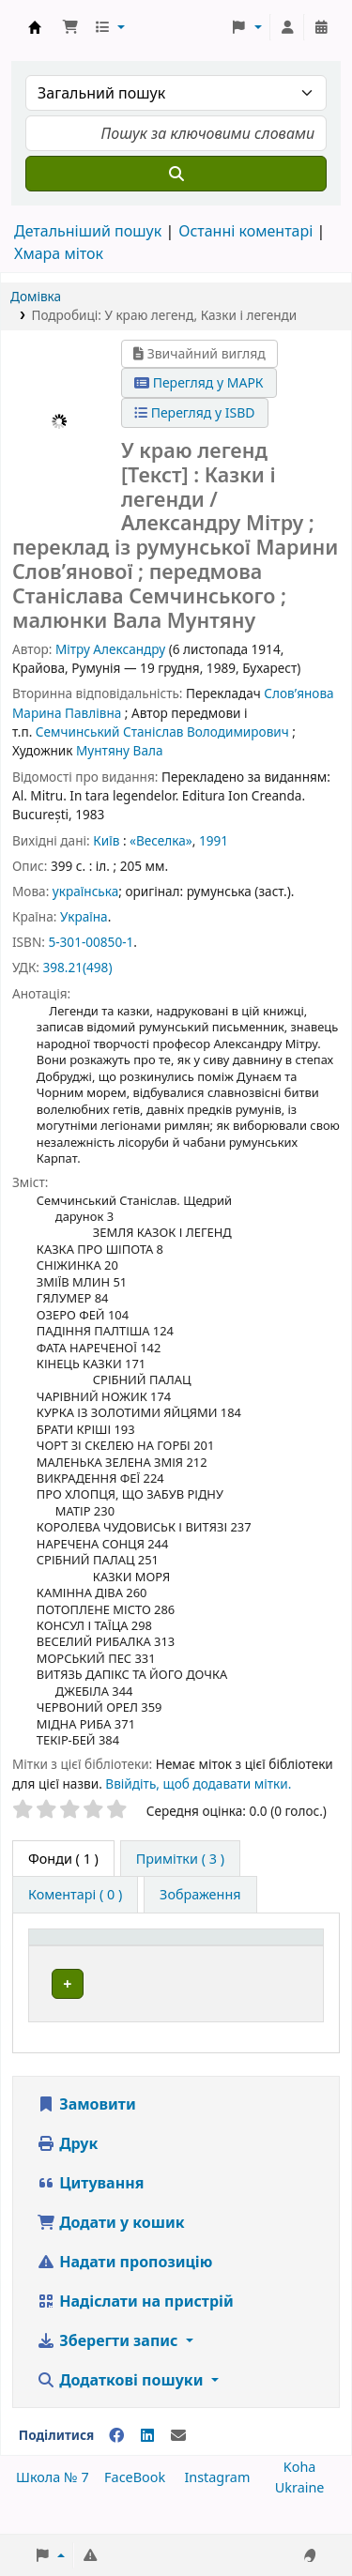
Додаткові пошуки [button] (122, 2400)
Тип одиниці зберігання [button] (119, 1947)
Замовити (86, 2124)
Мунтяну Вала (119, 750)
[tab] (180, 1859)
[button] (70, 27)
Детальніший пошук (87, 231)
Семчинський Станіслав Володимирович (162, 731)
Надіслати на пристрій (135, 2321)
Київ (106, 840)
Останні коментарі (245, 231)
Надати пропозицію (124, 2282)
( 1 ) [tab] (63, 1858)
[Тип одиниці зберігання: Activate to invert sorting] (135, 1946)
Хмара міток (58, 253)
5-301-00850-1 (90, 942)
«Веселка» (161, 840)
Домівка (35, 296)
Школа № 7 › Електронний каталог (34, 27)
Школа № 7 (52, 2498)
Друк (67, 2164)
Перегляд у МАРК (199, 382)
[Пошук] (176, 173)
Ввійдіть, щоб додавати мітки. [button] (198, 1783)
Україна (84, 916)
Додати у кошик (111, 2243)
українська (85, 891)
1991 (213, 840)
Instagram (217, 2498)
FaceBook (134, 2498)
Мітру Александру (110, 649)
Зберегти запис (109, 2361)
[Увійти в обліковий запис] (287, 27)
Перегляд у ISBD (194, 412)
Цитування (90, 2203)
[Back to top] (295, 2518)
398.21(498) (77, 967)
